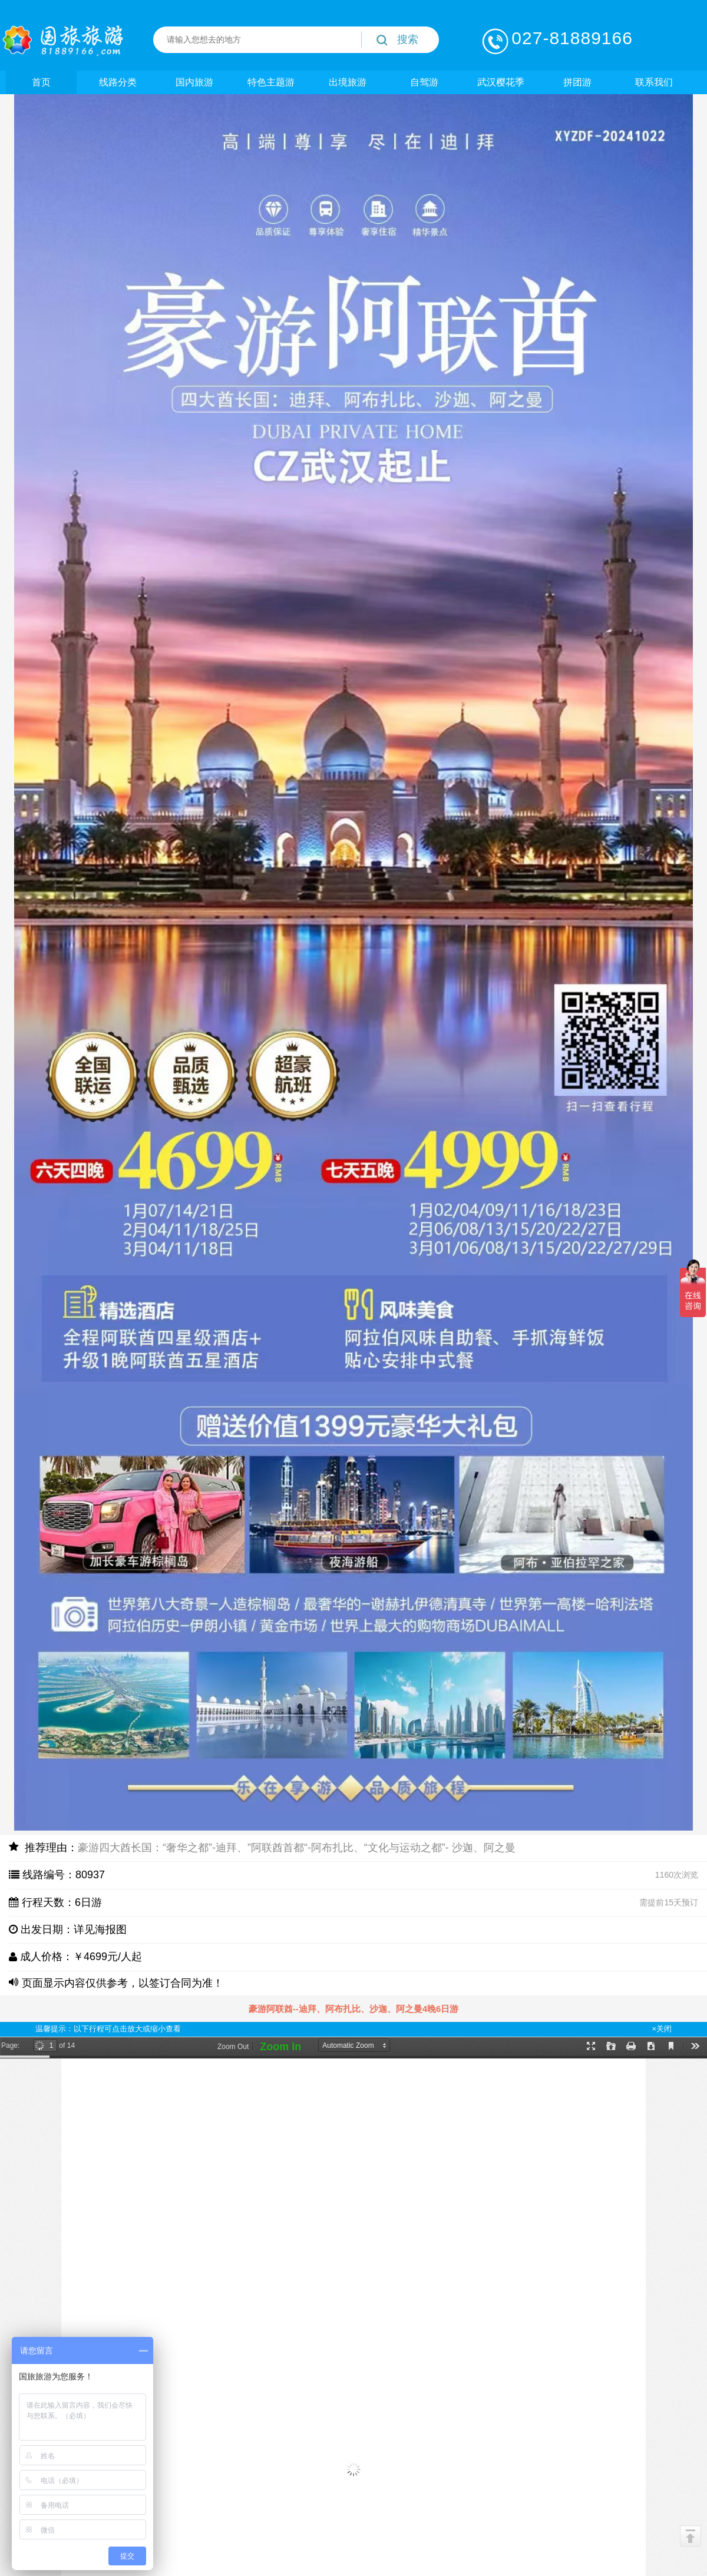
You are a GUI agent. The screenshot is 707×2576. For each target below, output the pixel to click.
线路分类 (118, 82)
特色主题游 (271, 82)
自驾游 (424, 82)
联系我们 (654, 82)
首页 (41, 82)
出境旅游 (347, 82)
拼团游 (577, 82)
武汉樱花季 (500, 82)
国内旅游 (194, 82)
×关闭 (662, 2028)
